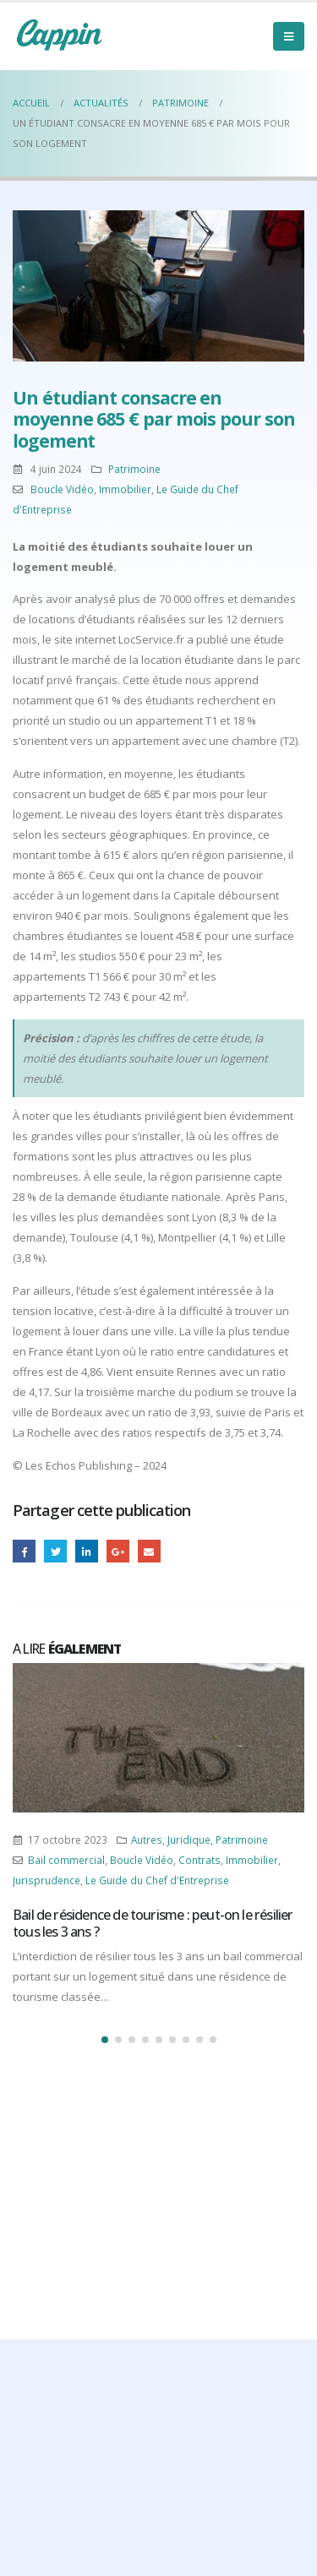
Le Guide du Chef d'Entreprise (157, 1880)
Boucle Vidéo (62, 489)
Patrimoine (134, 469)
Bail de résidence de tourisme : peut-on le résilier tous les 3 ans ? (153, 1923)
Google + (118, 1551)
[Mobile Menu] (288, 36)
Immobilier (125, 489)
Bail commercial (66, 1860)
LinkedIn (86, 1551)
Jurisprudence (46, 1880)
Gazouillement (55, 1551)
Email (149, 1551)
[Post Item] (158, 1737)
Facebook (24, 1551)
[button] (105, 2039)
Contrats (199, 1860)
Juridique (188, 1839)
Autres (146, 1839)
